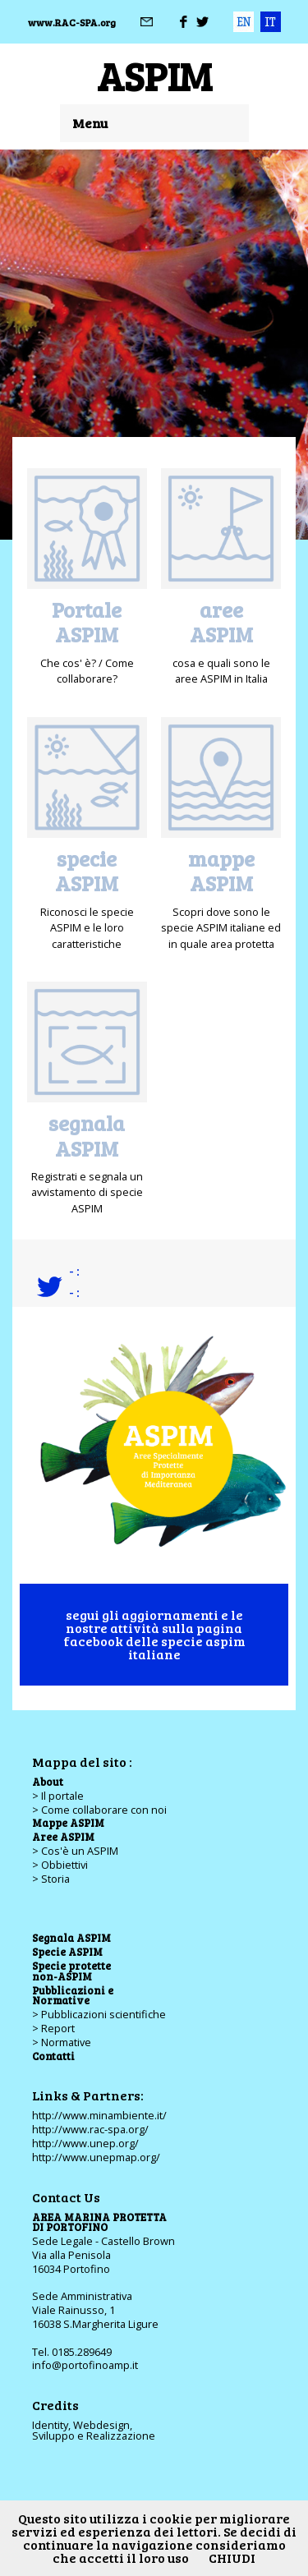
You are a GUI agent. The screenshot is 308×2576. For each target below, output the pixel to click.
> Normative (61, 2042)
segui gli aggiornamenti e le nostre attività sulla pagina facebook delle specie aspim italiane (154, 1634)
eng (243, 22)
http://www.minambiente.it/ (99, 2115)
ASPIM (154, 75)
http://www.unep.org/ (85, 2143)
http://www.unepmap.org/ (96, 2157)
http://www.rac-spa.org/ (90, 2129)
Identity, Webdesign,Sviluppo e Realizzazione (93, 2430)
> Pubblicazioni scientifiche (99, 2014)
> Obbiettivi (60, 1864)
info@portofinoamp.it (85, 2365)
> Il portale (58, 1795)
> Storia (51, 1878)
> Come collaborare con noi (99, 1809)
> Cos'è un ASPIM (75, 1850)
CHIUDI (232, 2557)
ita (270, 22)
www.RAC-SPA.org (72, 22)
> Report (53, 2028)
